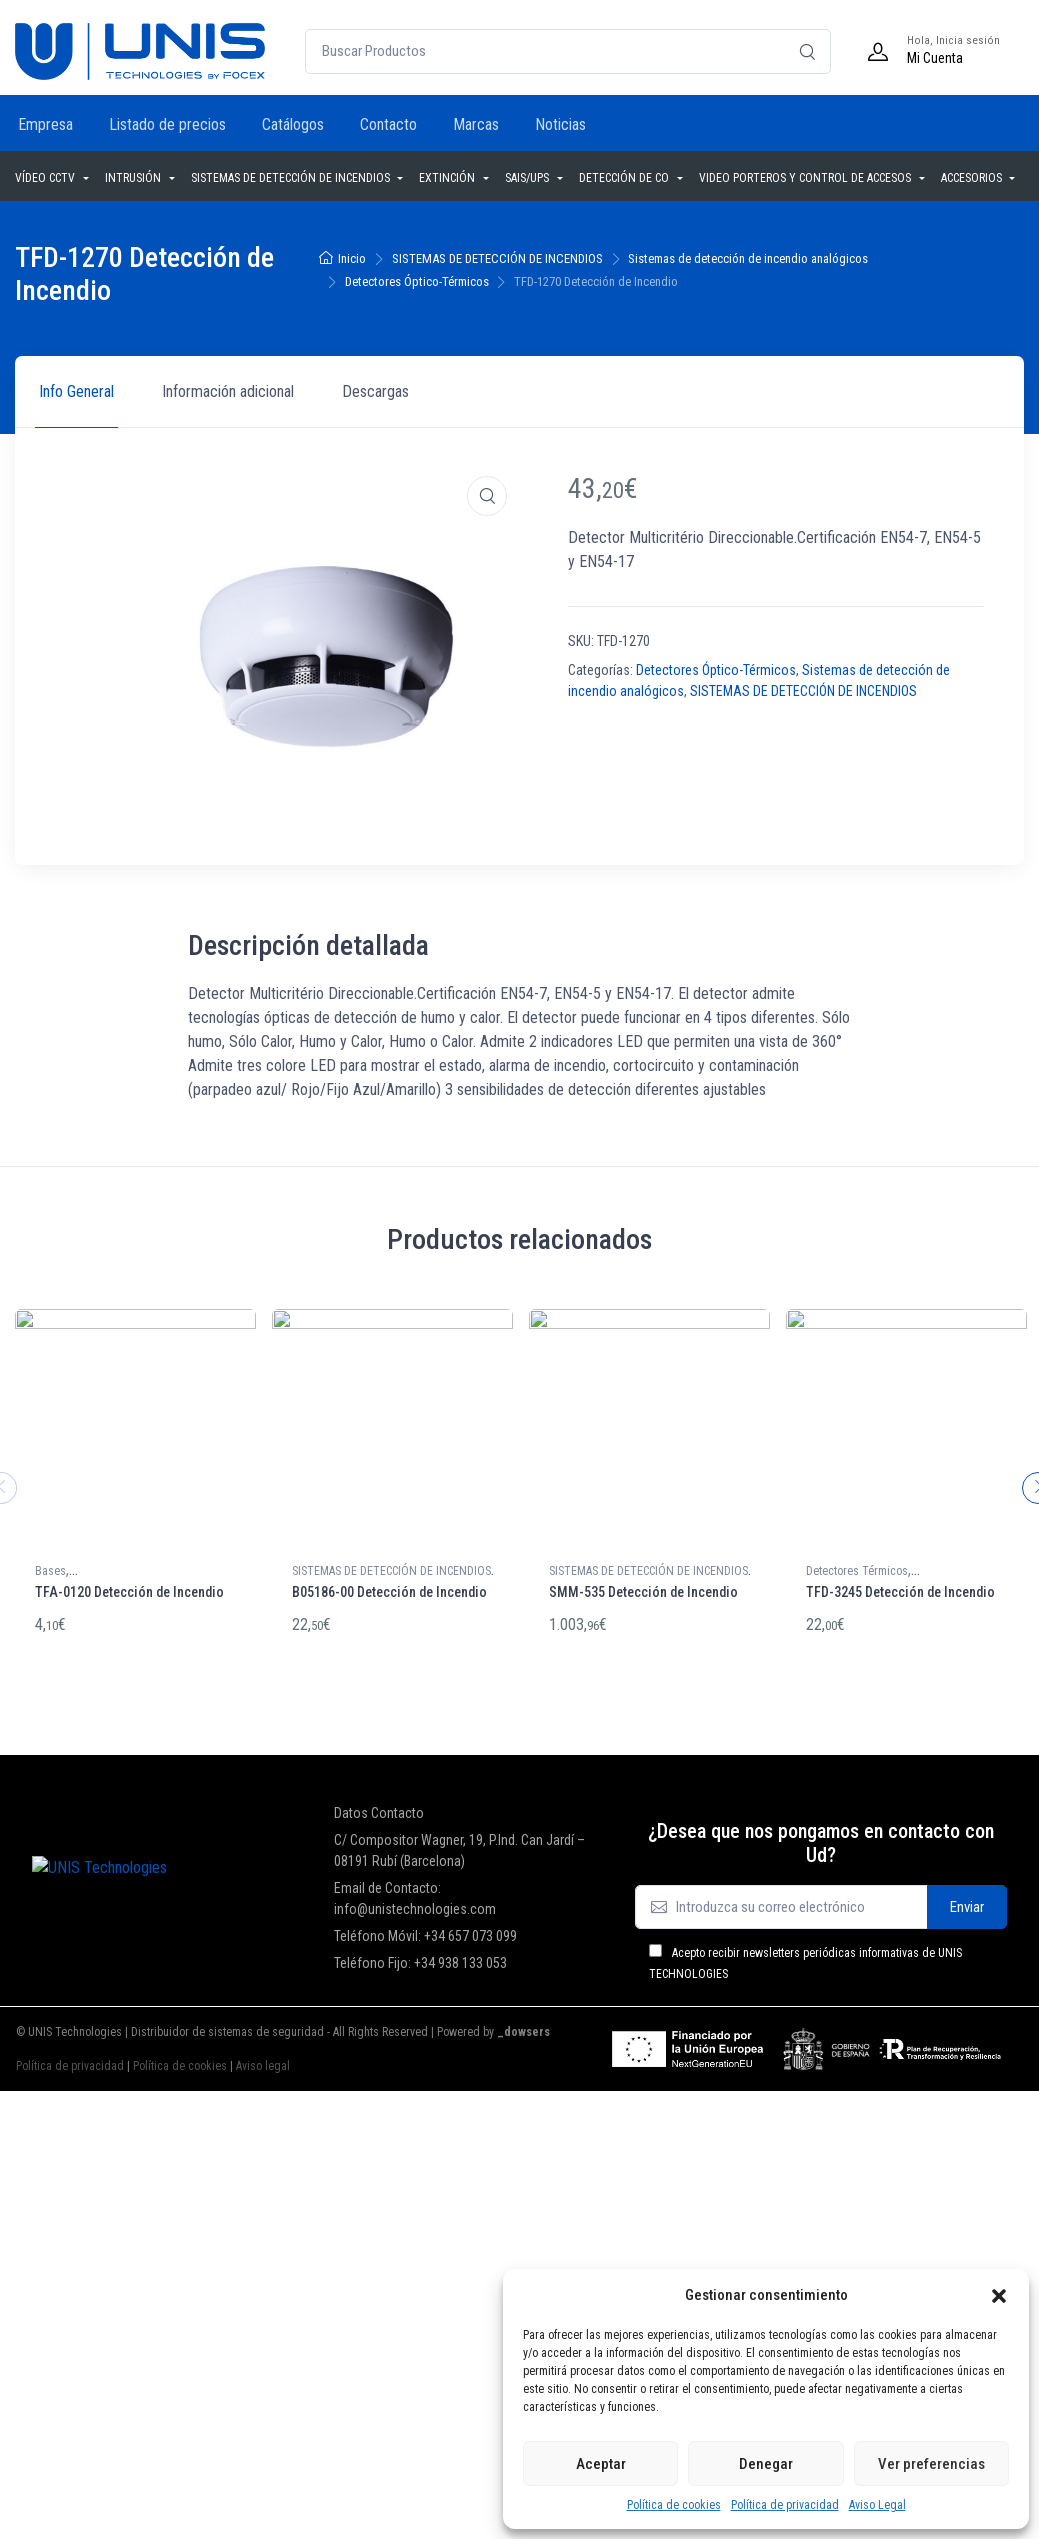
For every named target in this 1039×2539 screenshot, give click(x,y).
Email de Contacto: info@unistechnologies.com (415, 1892)
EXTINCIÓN (448, 178)
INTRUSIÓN (134, 178)
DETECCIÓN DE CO (625, 178)
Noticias (560, 124)
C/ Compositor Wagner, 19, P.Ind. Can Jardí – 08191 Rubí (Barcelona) (459, 1844)
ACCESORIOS (973, 178)
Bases (50, 1571)
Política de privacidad (785, 2505)
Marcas (476, 124)
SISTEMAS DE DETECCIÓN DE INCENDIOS (292, 178)
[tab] (76, 392)
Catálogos (293, 124)
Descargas (375, 391)
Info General (76, 391)
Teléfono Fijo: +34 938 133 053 (420, 1957)
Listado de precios (167, 124)
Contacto (388, 124)
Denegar (766, 2464)
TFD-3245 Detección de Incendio (900, 1592)
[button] (999, 2295)
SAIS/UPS (528, 178)
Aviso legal (263, 2060)
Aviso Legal (877, 2505)
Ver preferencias (931, 2464)
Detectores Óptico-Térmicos (417, 281)
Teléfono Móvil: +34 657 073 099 (425, 1930)
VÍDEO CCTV (46, 178)
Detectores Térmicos (857, 1571)
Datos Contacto (379, 1807)
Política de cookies (674, 2505)
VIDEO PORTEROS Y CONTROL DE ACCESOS (806, 178)
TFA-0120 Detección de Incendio (129, 1592)
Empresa (45, 124)
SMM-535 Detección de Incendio (643, 1592)
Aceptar (601, 2464)
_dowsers (522, 2026)
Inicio (352, 258)
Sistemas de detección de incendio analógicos (748, 258)
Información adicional (228, 391)
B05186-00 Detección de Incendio (389, 1592)
